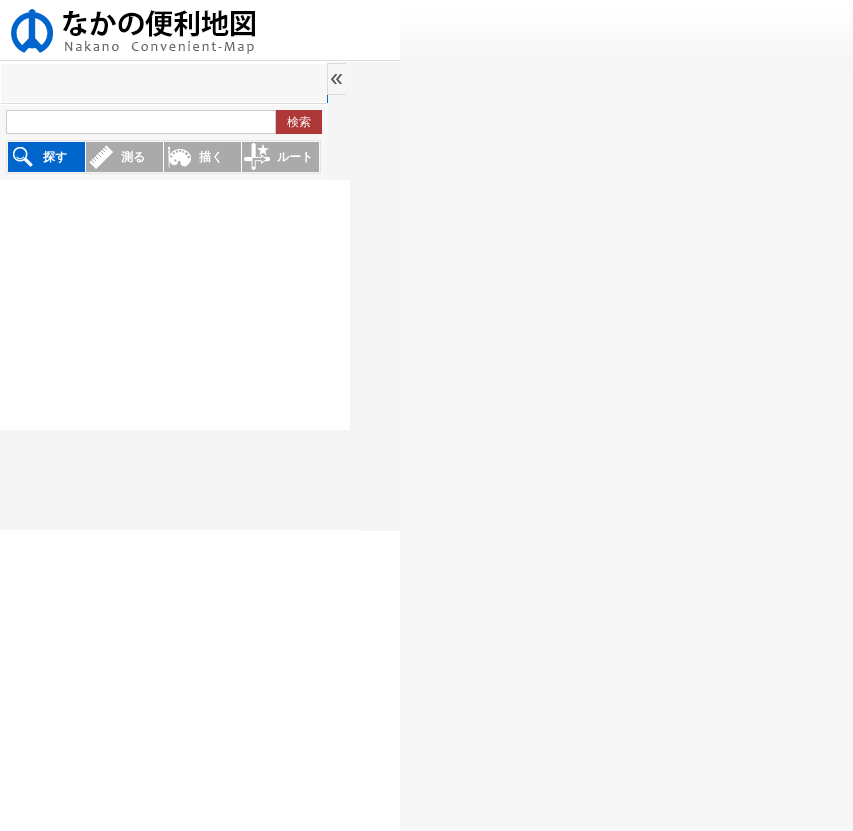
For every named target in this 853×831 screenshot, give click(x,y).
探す (55, 157)
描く (211, 157)
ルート (295, 157)
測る (133, 157)
